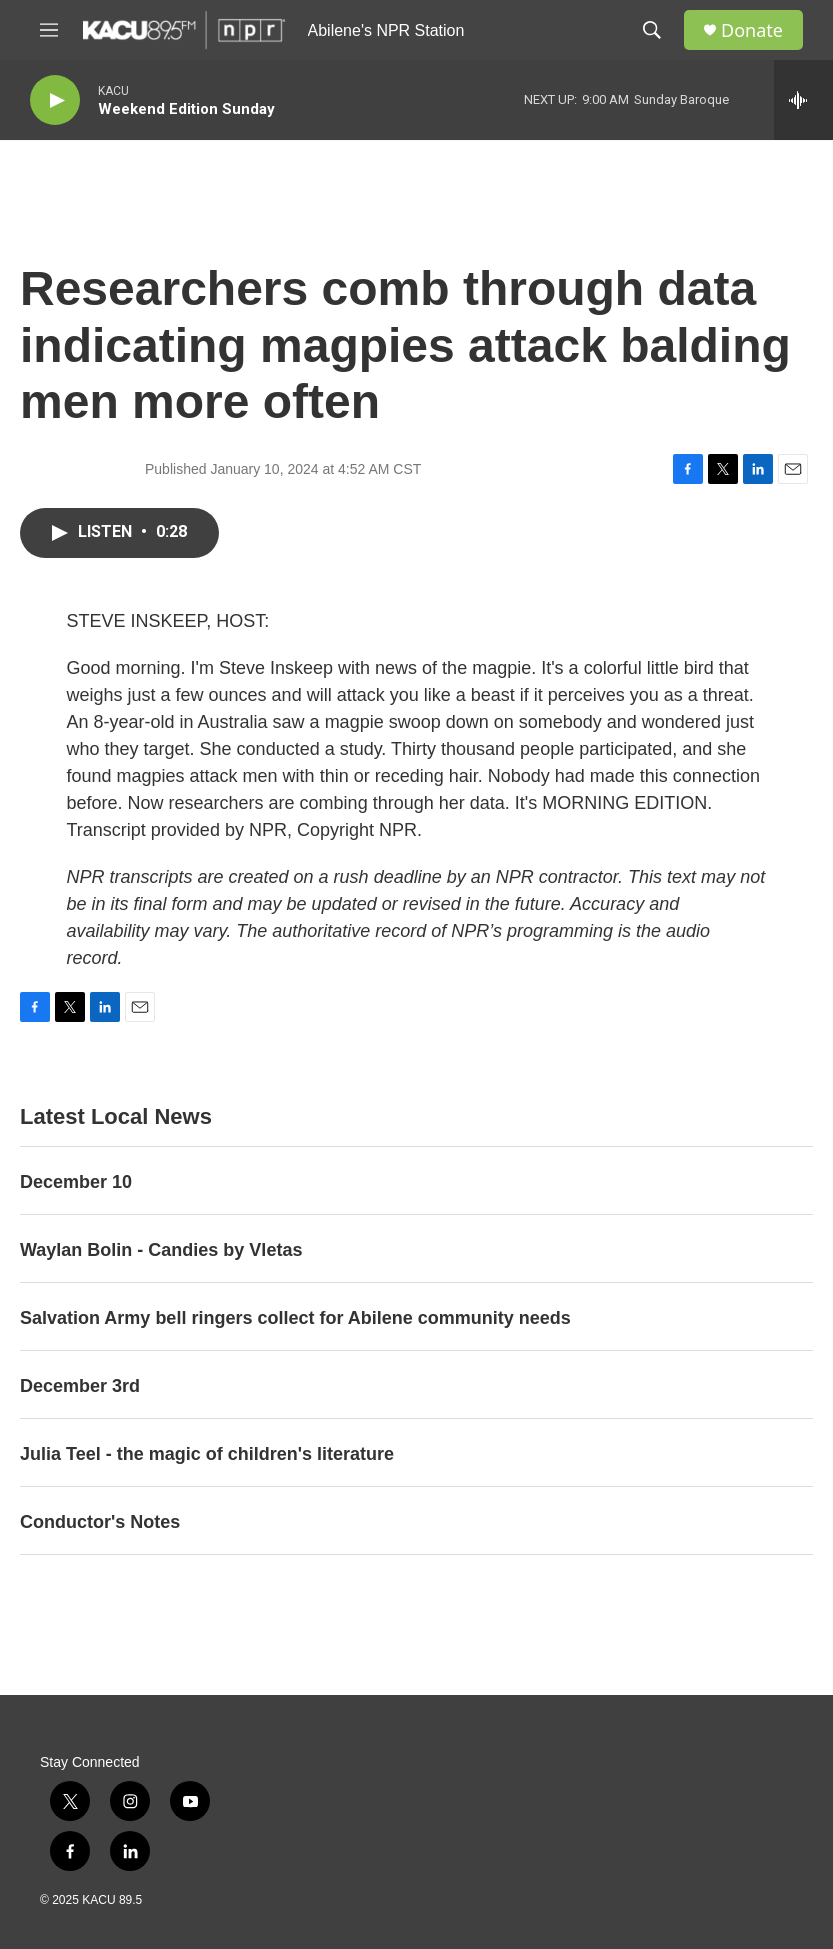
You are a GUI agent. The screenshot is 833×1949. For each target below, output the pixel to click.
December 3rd (80, 1386)
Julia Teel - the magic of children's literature (207, 1454)
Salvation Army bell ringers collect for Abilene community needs (295, 1318)
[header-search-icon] (652, 30)
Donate (752, 30)
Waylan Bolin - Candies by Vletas (161, 1250)
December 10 (76, 1182)
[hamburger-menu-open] (49, 30)
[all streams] (803, 100)
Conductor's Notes (100, 1522)
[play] (55, 100)
